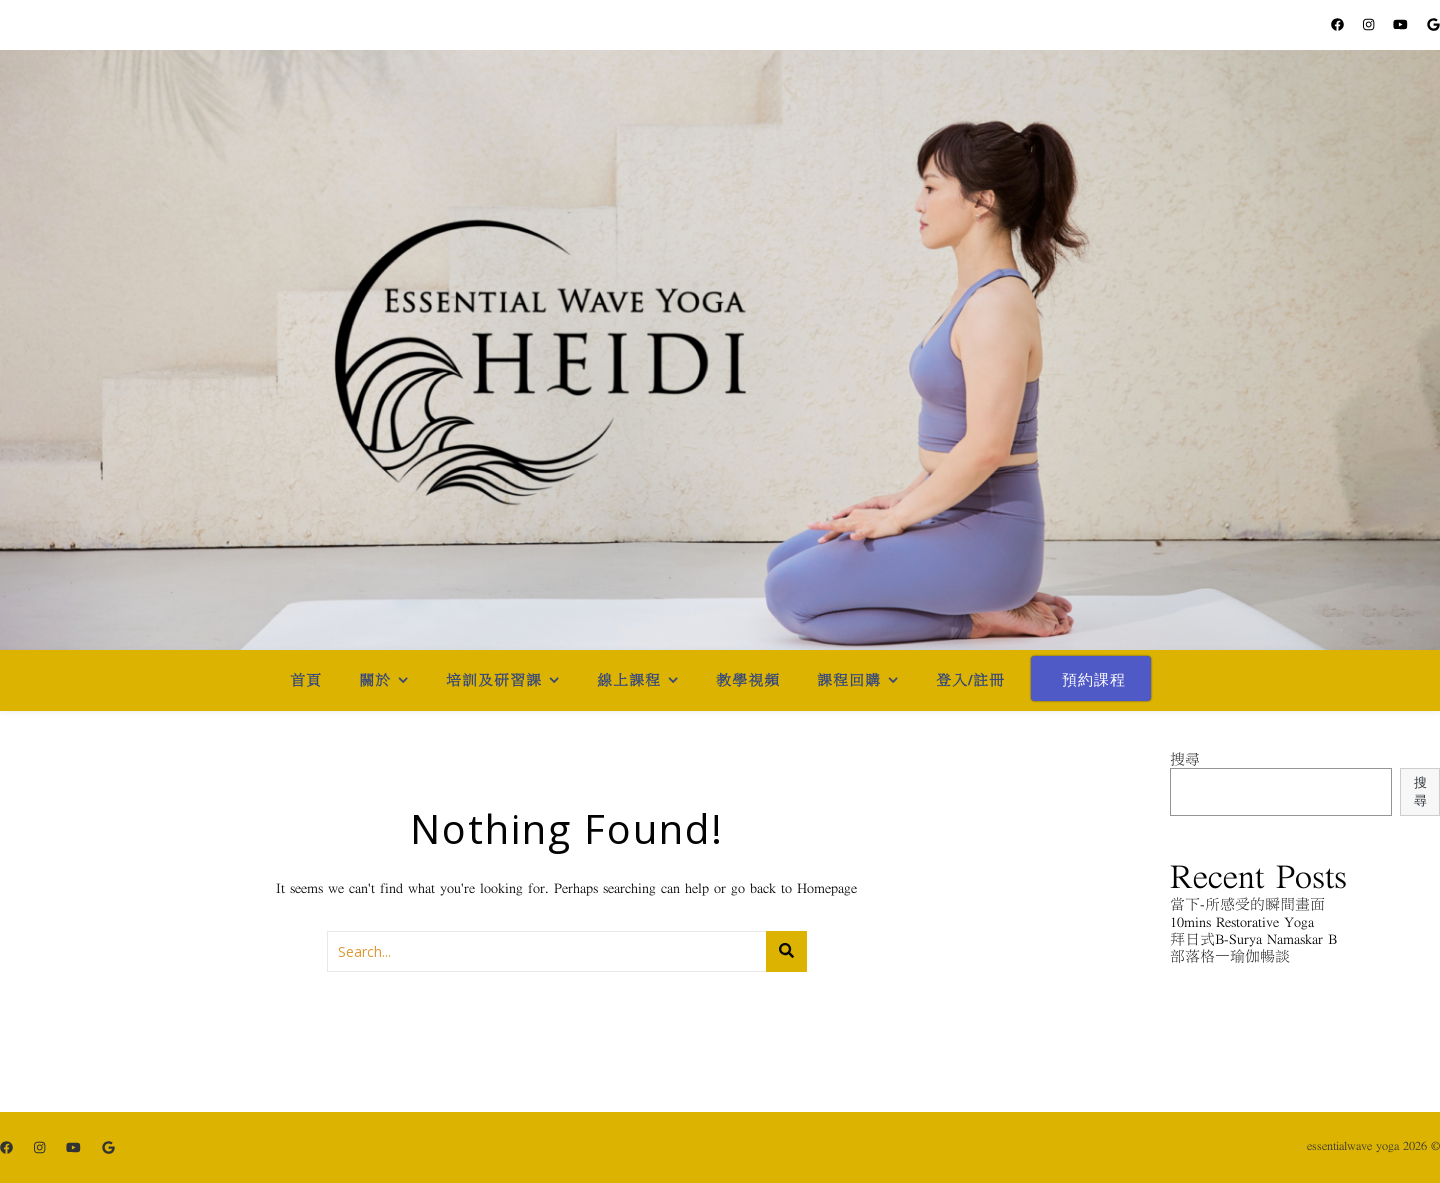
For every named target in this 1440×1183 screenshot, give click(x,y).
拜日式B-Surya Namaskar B (1253, 939)
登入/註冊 (970, 680)
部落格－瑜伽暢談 (1230, 956)
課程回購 (849, 680)
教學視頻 (748, 680)
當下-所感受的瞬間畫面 (1247, 904)
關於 (375, 680)
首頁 (306, 680)
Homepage (827, 888)
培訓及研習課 (494, 680)
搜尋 (1185, 759)
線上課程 (629, 680)
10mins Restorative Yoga (1242, 922)
